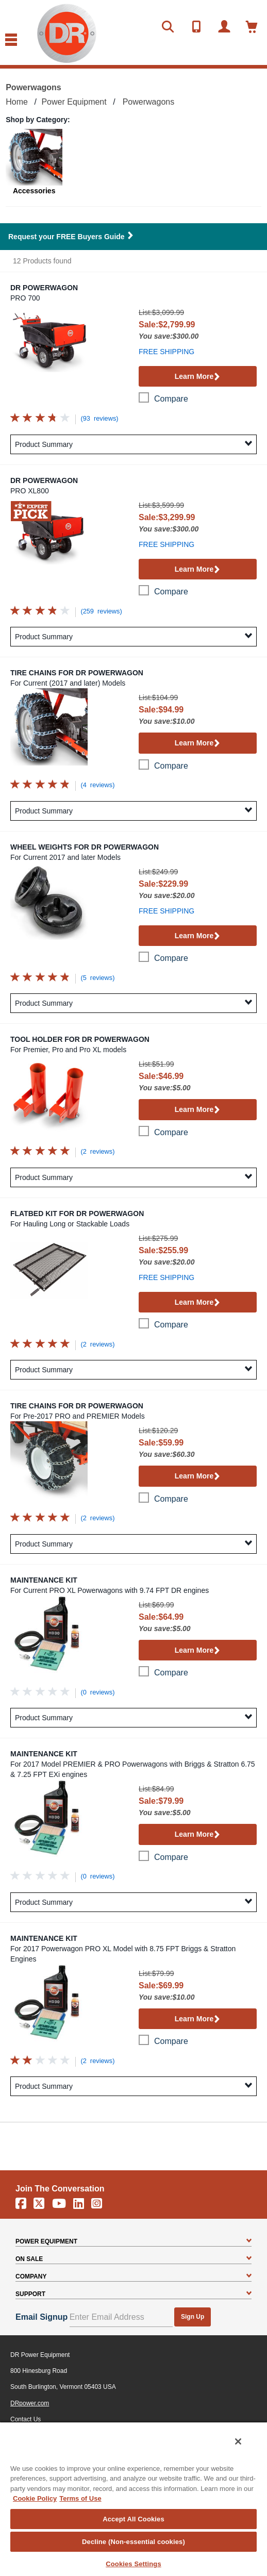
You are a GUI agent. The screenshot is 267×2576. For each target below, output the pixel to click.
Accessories (34, 191)
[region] (133, 2498)
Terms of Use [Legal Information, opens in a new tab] (80, 2498)
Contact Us (25, 2419)
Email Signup (41, 2317)
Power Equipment (73, 101)
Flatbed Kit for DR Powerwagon (77, 1213)
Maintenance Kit (43, 1580)
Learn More (198, 377)
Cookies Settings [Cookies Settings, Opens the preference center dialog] (133, 2564)
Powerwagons (149, 101)
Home (17, 101)
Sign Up (192, 2316)
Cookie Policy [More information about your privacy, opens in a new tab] (35, 2498)
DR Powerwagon (44, 288)
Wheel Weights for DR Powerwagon (84, 847)
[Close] (238, 2441)
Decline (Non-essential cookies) (133, 2542)
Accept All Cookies (133, 2519)
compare (171, 398)
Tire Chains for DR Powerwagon (76, 673)
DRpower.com (29, 2403)
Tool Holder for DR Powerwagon (79, 1039)
